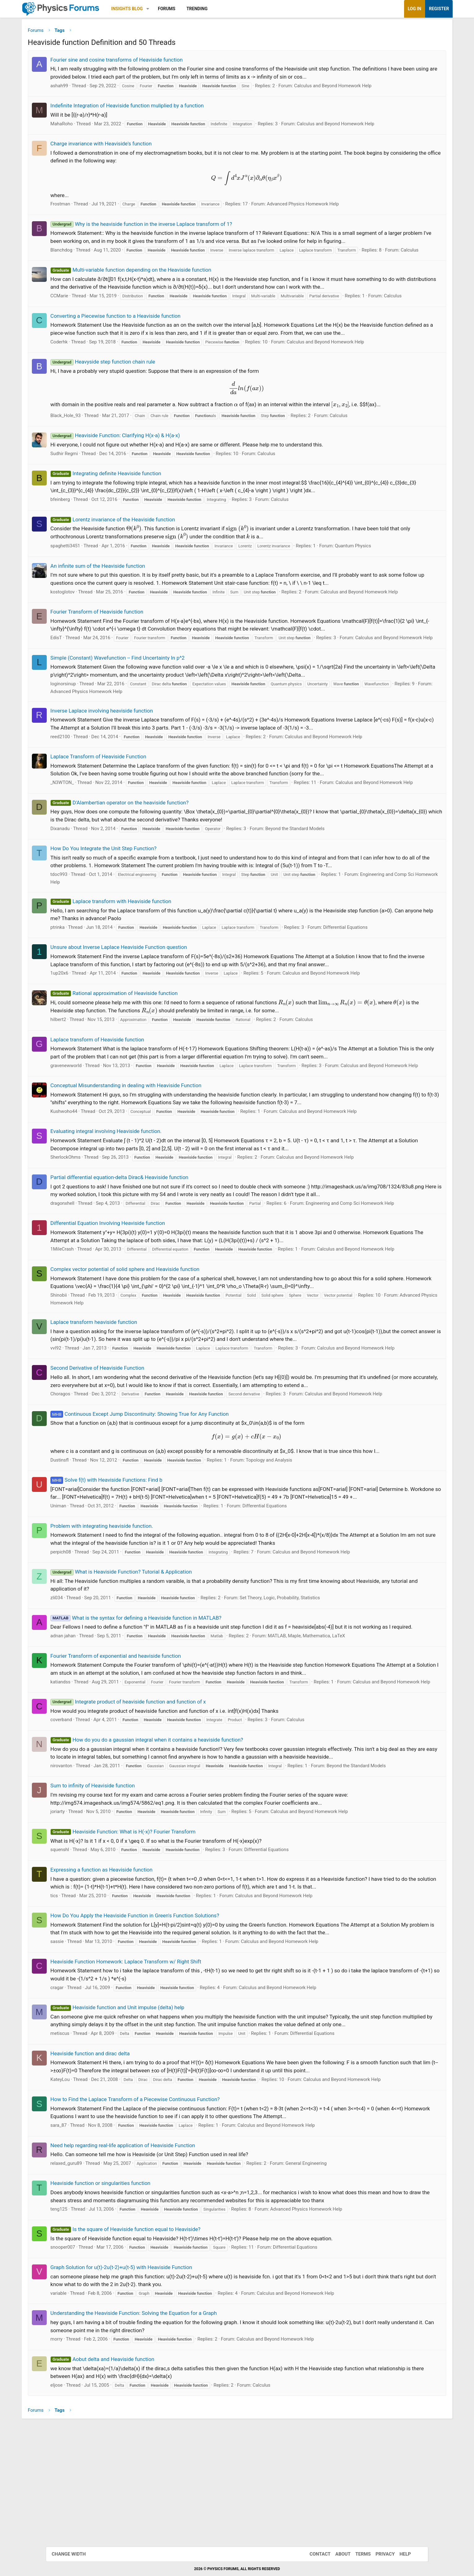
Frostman (89, 205)
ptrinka (86, 996)
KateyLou (88, 2229)
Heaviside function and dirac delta (118, 2203)
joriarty (86, 1954)
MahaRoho (90, 125)
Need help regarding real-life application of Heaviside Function (151, 2295)
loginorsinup (92, 736)
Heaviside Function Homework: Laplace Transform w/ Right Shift (154, 2103)
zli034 (85, 1710)
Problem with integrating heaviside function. (130, 1638)
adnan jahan (91, 1756)
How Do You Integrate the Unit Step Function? (132, 917)
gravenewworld (94, 1134)
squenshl (88, 1992)
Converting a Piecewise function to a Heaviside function (144, 339)
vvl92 (84, 1445)
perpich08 (89, 1664)
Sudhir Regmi (92, 485)
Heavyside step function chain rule (131, 393)
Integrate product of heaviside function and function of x (156, 1829)
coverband (90, 1847)
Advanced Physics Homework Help (331, 205)
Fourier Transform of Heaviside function (125, 650)
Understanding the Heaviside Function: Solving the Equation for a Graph (162, 2463)
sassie (85, 2084)
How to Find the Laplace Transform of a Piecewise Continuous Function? (163, 2249)
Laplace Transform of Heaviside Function (127, 810)
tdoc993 (87, 943)
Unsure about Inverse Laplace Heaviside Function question (147, 1016)
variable (87, 2443)
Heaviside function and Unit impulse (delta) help (146, 2150)
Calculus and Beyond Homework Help (361, 87)
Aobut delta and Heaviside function (131, 2509)
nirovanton (90, 1901)
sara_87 (87, 2275)
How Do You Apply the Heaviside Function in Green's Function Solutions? (163, 2058)
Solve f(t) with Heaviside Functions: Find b (135, 1584)
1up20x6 (88, 1042)
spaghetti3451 (94, 577)
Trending (225, 8)
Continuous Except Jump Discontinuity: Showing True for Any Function (168, 1518)
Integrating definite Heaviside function (134, 505)
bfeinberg (88, 530)
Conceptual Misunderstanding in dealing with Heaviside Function (154, 1161)
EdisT (84, 684)
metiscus (88, 2183)
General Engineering (334, 2313)
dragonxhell (91, 1287)
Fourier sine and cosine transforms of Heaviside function (145, 61)
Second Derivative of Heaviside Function (126, 1472)
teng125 (87, 2359)
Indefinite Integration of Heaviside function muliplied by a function (155, 107)
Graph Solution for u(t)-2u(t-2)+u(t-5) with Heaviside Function (150, 2417)
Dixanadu (88, 897)
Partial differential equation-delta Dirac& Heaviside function (148, 1253)
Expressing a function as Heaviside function (130, 2012)
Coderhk (87, 373)
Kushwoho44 (92, 1187)
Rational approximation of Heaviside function (142, 1062)
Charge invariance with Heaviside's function (129, 145)
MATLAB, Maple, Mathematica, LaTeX (335, 1756)
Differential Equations (374, 996)
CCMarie (88, 312)
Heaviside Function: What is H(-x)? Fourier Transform (151, 1974)
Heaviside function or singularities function (129, 2333)
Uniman (87, 1618)
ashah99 (88, 87)
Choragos (89, 1498)
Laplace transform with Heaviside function (139, 970)
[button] (176, 9)
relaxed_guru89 (94, 2313)
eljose (85, 2535)
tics (82, 2037)
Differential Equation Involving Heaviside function (136, 1314)
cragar (85, 2129)
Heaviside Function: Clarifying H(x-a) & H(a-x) (143, 466)
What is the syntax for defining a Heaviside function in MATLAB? (164, 1730)
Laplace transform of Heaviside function (126, 1108)
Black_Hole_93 (94, 447)
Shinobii (87, 1392)
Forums (195, 8)
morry (85, 2489)
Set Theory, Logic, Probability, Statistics (308, 1710)
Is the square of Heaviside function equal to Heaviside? (154, 2379)
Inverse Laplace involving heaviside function (130, 764)
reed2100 (88, 790)
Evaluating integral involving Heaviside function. (134, 1207)
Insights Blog (155, 8)
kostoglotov (91, 623)
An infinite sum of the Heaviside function (126, 597)
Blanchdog (90, 259)
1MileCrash (90, 1339)
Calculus (103, 267)
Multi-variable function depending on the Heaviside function (159, 286)
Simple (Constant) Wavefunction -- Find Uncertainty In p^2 (146, 711)
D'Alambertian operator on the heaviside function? (148, 871)
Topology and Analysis (297, 1564)
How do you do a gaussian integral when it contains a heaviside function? (175, 1867)
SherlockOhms (94, 1233)
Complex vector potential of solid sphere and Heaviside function (153, 1366)
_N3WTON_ (90, 844)
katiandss (89, 1802)
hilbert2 (87, 1088)
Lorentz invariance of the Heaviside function (141, 550)
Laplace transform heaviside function (122, 1419)
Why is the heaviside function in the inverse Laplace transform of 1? (170, 225)
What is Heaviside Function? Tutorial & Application (149, 1684)
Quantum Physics (381, 577)
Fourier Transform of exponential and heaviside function (144, 1776)
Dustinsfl (88, 1564)
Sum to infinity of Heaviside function (121, 1928)
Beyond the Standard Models (323, 897)
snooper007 (91, 2397)
